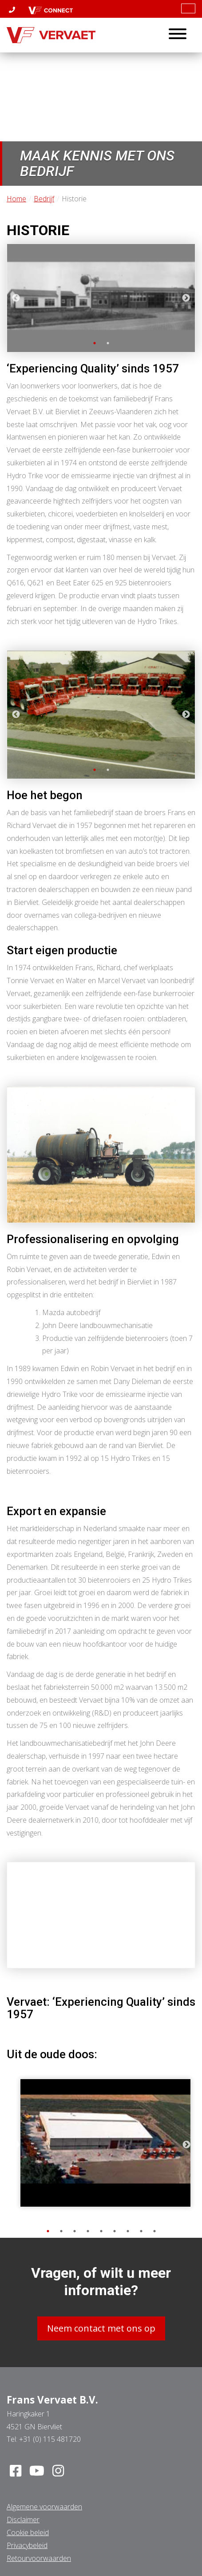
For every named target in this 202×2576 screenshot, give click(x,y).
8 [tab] (141, 2231)
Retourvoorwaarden (39, 2558)
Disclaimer (23, 2519)
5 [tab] (101, 2231)
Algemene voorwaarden (44, 2507)
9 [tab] (154, 2231)
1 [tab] (94, 343)
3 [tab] (74, 2231)
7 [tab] (127, 2231)
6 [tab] (114, 2231)
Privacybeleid (27, 2545)
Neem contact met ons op (101, 2328)
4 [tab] (87, 2231)
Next (186, 298)
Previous (16, 298)
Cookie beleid (28, 2532)
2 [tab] (107, 343)
